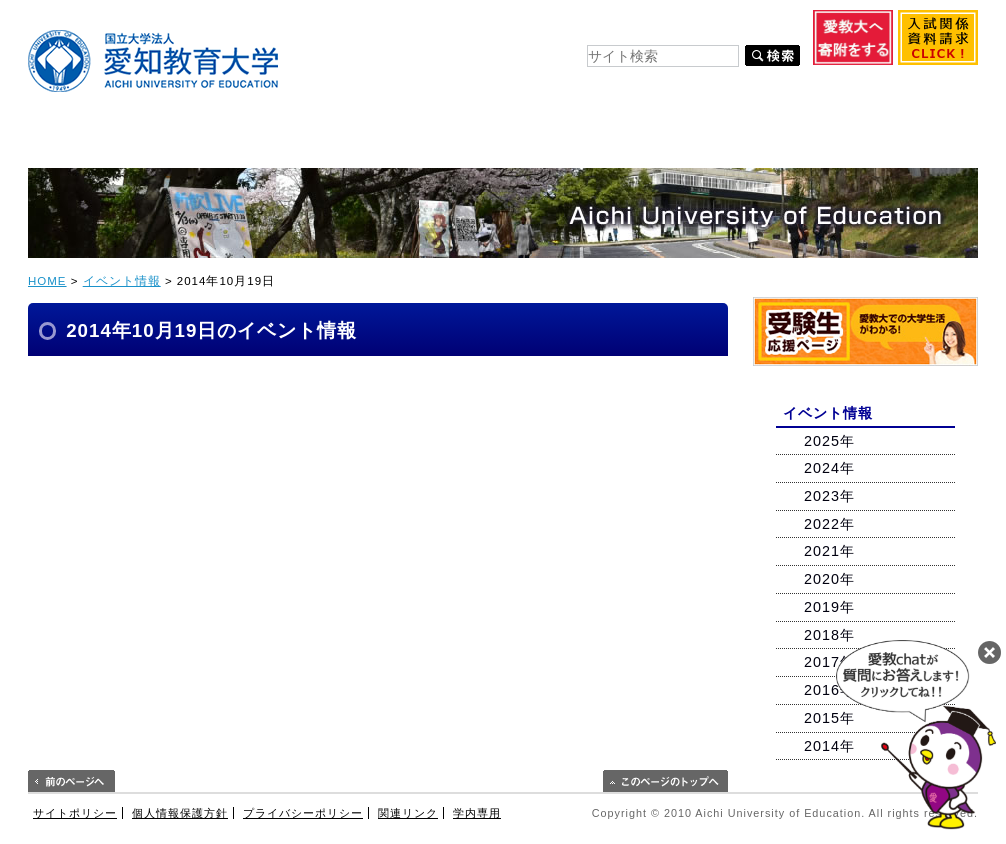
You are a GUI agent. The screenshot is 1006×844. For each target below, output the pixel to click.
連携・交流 (912, 142)
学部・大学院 (219, 142)
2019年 (829, 607)
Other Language (739, 32)
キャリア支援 (632, 142)
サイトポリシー (75, 813)
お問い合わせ (633, 32)
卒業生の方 (595, 90)
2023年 (829, 496)
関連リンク (408, 813)
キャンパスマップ (403, 32)
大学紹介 (88, 142)
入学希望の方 (405, 90)
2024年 (829, 468)
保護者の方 (685, 90)
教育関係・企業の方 (795, 90)
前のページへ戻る (71, 781)
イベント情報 (122, 281)
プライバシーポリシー (303, 813)
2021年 (829, 551)
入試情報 (349, 142)
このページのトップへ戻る (665, 781)
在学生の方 (505, 90)
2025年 (829, 441)
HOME (47, 281)
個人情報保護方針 (180, 813)
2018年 (829, 635)
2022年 (829, 524)
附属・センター (774, 142)
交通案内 (562, 32)
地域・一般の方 (919, 90)
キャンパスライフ (486, 142)
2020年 (829, 579)
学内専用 (477, 813)
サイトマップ (491, 32)
